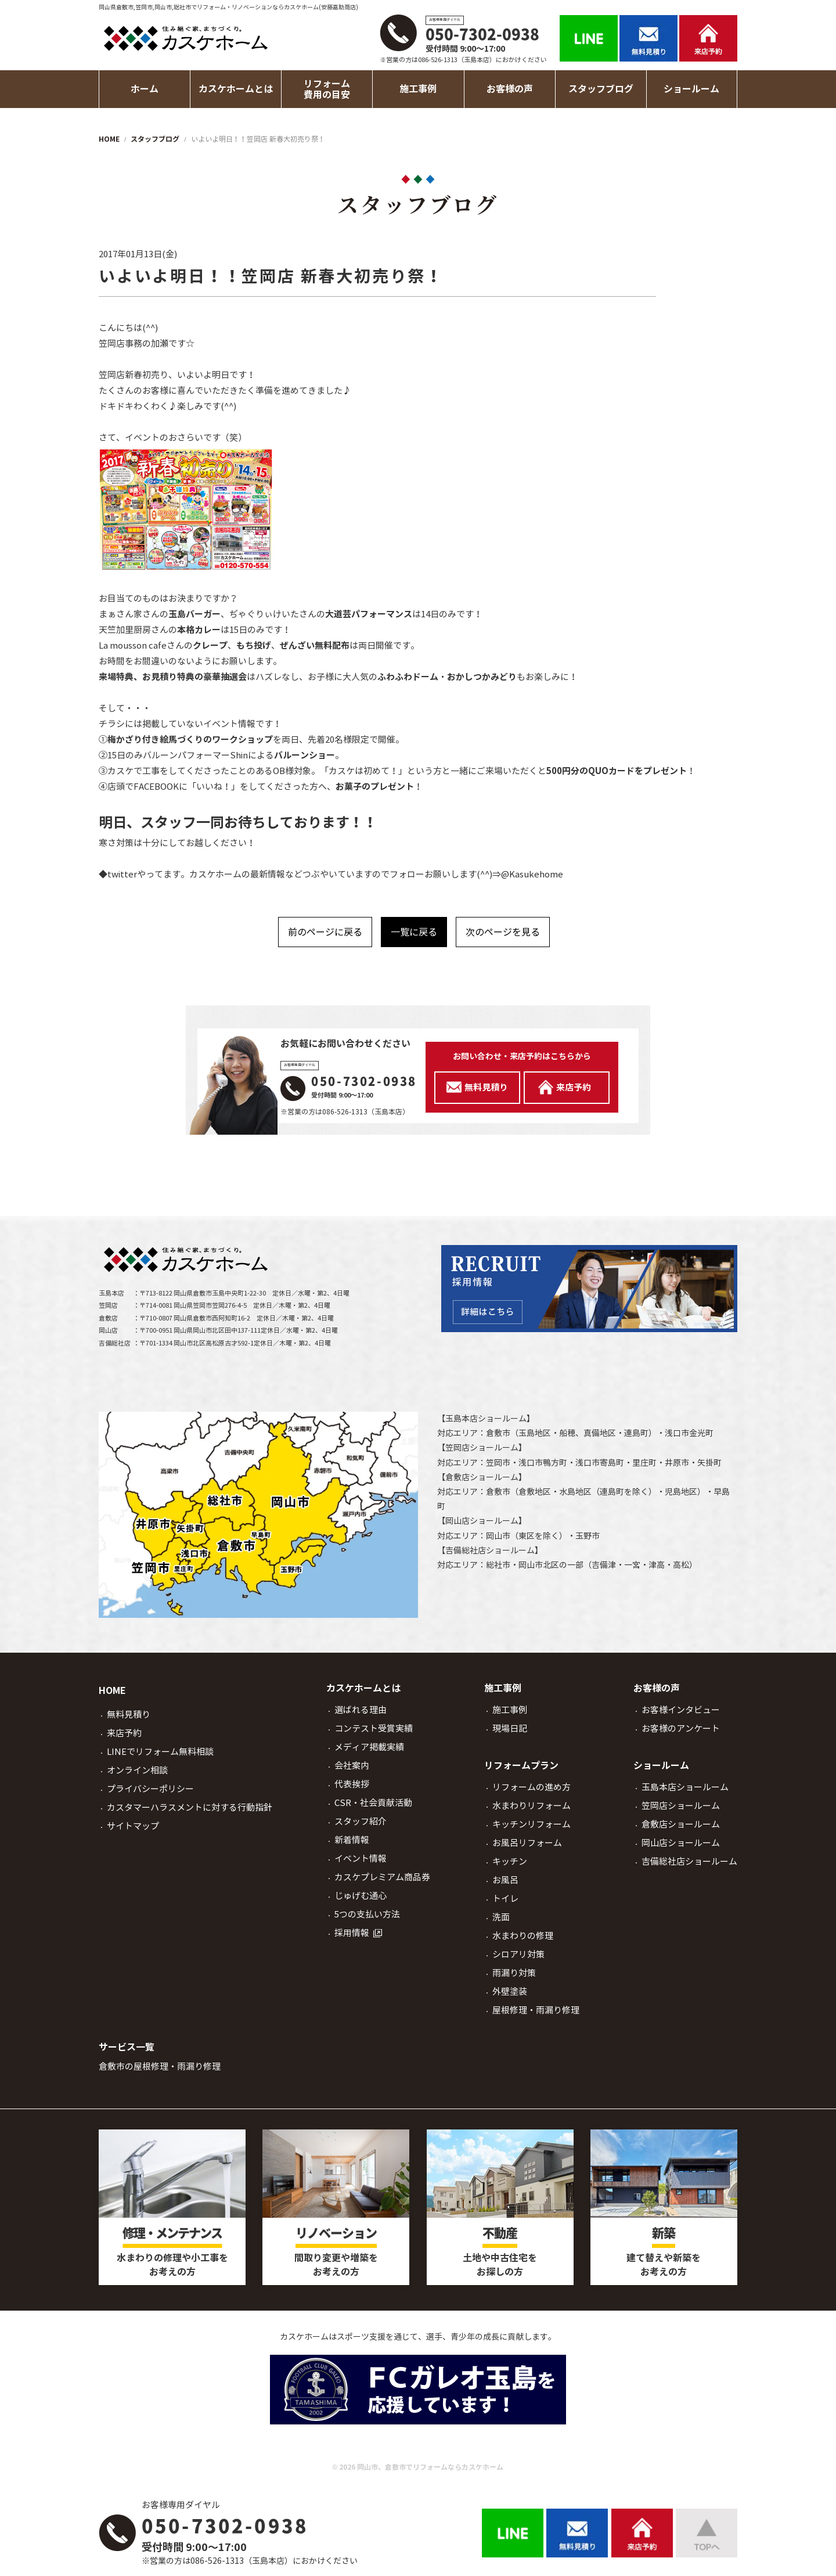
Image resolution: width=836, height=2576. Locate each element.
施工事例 (509, 1709)
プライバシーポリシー (150, 1788)
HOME (112, 1691)
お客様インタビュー (681, 1709)
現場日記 (509, 1728)
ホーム (144, 89)
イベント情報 (360, 1858)
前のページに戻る (325, 932)
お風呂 (505, 1880)
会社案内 (351, 1765)
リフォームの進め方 (531, 1787)
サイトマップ (133, 1826)
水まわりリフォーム (531, 1805)
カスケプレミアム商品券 (382, 1877)
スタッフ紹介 (360, 1821)
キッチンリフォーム (531, 1824)
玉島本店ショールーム (486, 1418)
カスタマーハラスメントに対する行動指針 (189, 1807)
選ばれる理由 (360, 1709)
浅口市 (677, 1433)
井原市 (677, 1463)
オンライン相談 (137, 1770)
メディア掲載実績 (369, 1747)
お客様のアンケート (681, 1728)
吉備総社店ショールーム (490, 1550)
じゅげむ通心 (360, 1895)
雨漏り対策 (514, 1972)
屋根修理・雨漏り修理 (535, 2010)
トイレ (505, 1898)
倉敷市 (498, 1433)
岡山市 (498, 1536)
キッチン (509, 1861)
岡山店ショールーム (481, 1521)
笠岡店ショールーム (481, 1447)
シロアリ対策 (518, 1954)
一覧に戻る (414, 932)
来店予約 (124, 1733)
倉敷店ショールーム (481, 1477)
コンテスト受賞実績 (373, 1728)
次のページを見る (503, 932)
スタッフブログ (600, 89)
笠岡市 (498, 1463)
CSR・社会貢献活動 (373, 1802)
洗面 (501, 1917)
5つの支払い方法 (367, 1914)
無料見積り (128, 1714)
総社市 (498, 1565)
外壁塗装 (509, 1991)
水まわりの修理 (522, 1935)
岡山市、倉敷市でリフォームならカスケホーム (430, 2467)
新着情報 (351, 1839)
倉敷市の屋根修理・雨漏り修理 (160, 2066)
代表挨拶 (351, 1784)
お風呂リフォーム (527, 1842)
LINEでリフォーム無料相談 (160, 1751)
